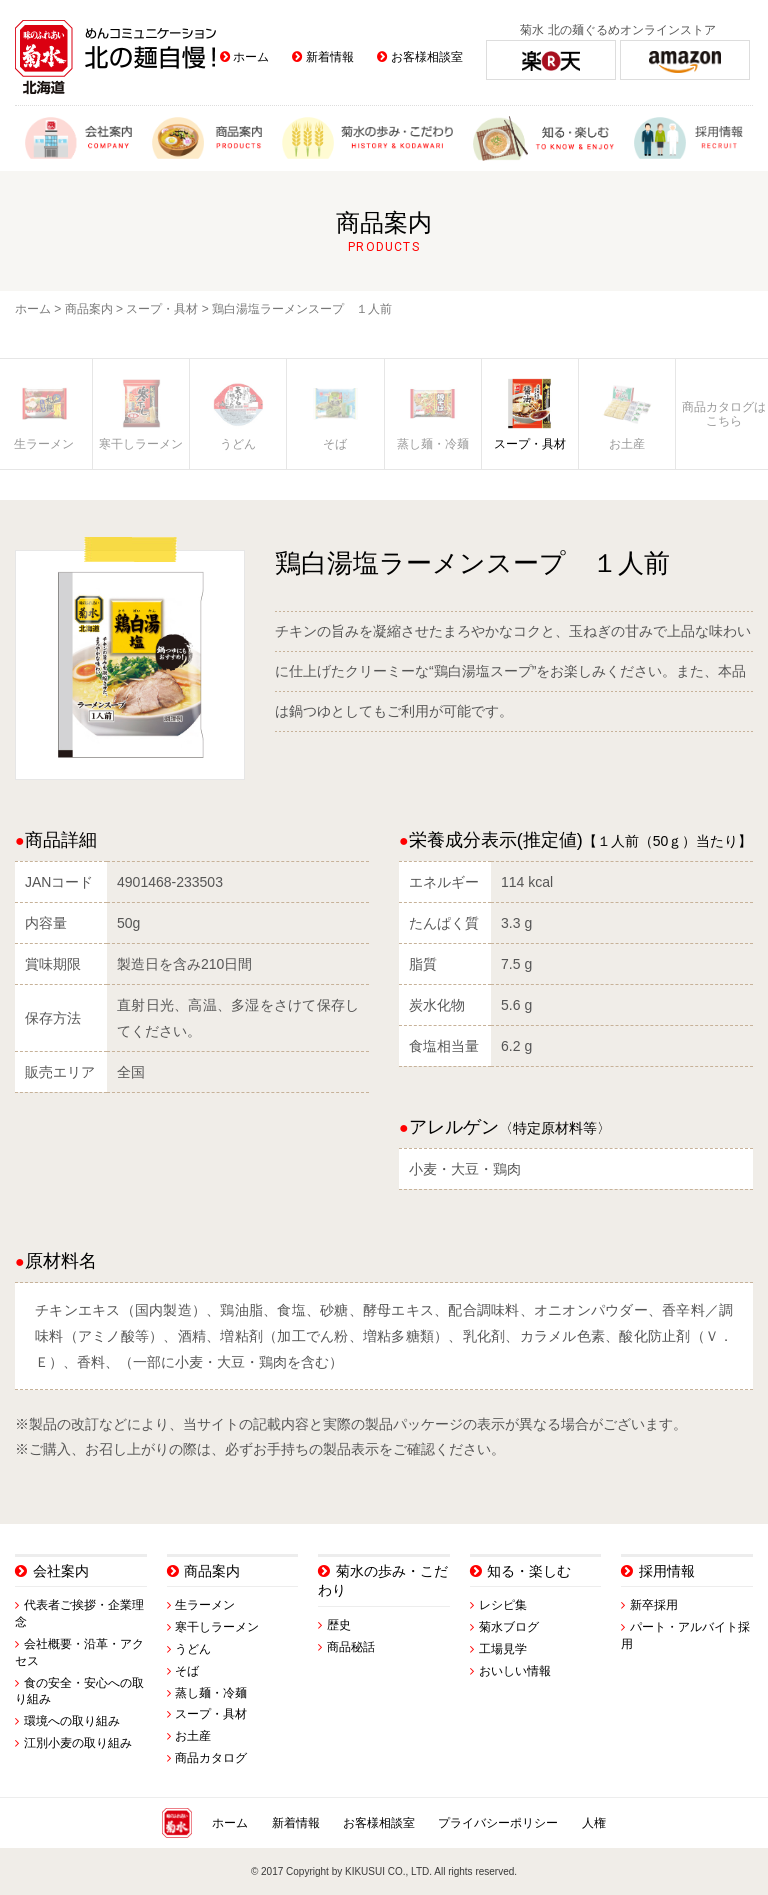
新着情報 (330, 57)
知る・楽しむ (529, 1571)
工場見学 (503, 1649)
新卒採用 (654, 1605)
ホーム (251, 57)
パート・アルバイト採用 (685, 1635)
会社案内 (61, 1571)
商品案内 (89, 309)
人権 (594, 1823)
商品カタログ (211, 1758)
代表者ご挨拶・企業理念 (79, 1613)
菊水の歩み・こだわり (383, 1581)
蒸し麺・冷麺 (211, 1693)
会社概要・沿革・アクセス (79, 1652)
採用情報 (667, 1571)
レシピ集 (503, 1605)
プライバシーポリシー (498, 1823)
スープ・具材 (162, 309)
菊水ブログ (509, 1627)
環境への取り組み (72, 1721)
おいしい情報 (515, 1671)
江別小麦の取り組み (78, 1743)
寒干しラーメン (217, 1627)
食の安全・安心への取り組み (79, 1691)
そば (187, 1671)
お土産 (193, 1736)
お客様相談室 (427, 57)
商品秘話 (351, 1647)
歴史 (339, 1625)
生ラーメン (205, 1605)
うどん (193, 1649)
